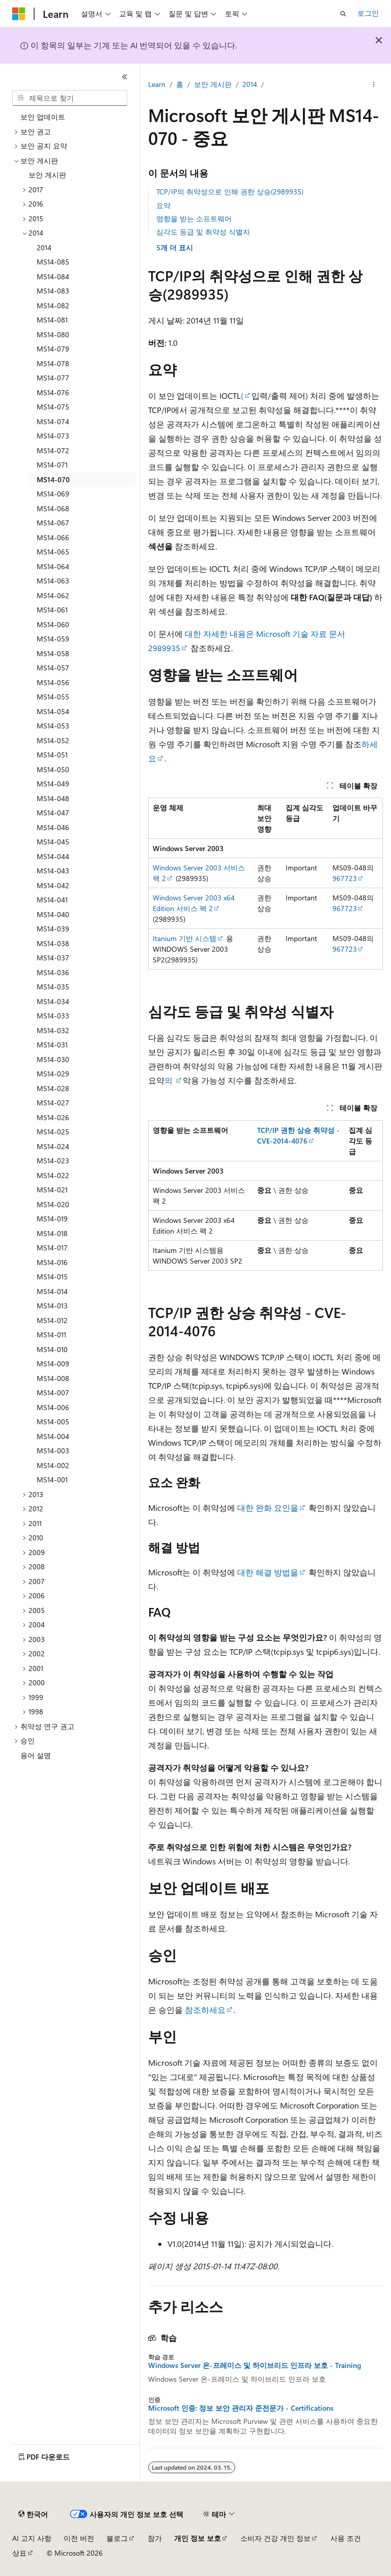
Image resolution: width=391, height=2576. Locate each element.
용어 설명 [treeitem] (35, 1755)
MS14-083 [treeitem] (53, 291)
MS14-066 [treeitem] (53, 537)
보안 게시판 (213, 84)
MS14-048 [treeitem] (53, 798)
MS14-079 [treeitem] (53, 349)
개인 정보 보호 (197, 2538)
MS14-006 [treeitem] (53, 1407)
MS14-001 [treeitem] (52, 1479)
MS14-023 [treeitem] (53, 1160)
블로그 (117, 2538)
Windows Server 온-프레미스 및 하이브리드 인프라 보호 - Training (254, 2365)
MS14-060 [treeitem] (53, 624)
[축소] (124, 77)
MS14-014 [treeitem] (52, 1291)
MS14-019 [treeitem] (52, 1218)
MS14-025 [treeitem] (53, 1131)
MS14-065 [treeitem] (53, 552)
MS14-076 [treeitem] (53, 392)
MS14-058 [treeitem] (53, 653)
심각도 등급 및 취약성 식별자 (203, 232)
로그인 (368, 13)
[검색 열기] (343, 14)
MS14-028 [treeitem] (53, 1088)
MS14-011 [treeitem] (51, 1334)
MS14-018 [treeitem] (52, 1233)
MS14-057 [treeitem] (53, 667)
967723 (344, 878)
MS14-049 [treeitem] (53, 783)
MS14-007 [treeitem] (53, 1392)
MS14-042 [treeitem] (53, 885)
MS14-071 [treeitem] (52, 465)
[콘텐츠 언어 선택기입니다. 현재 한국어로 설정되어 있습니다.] (33, 2514)
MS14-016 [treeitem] (52, 1262)
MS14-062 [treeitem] (53, 595)
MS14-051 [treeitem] (52, 754)
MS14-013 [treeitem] (52, 1305)
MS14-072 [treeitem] (53, 450)
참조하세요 (204, 2009)
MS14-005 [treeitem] (53, 1421)
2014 (249, 84)
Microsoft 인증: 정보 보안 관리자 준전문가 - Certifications (240, 2408)
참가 (155, 2538)
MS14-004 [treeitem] (53, 1436)
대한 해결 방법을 (267, 1572)
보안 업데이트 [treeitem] (42, 117)
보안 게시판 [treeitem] (47, 175)
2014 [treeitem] (44, 247)
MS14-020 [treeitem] (53, 1204)
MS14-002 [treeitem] (53, 1465)
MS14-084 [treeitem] (53, 276)
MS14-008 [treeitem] (53, 1378)
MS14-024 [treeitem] (53, 1146)
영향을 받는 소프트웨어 (194, 218)
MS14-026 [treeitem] (53, 1117)
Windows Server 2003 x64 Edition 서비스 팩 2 (194, 903)
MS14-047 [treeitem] (53, 812)
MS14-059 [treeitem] (53, 638)
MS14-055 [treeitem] (53, 696)
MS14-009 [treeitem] (53, 1363)
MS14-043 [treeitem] (53, 870)
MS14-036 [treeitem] (53, 972)
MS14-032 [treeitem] (53, 1030)
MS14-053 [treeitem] (53, 725)
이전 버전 (79, 2538)
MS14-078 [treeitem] (53, 363)
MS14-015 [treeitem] (52, 1276)
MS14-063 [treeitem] (53, 581)
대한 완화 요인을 (267, 1507)
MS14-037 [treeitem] (53, 957)
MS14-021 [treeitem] (52, 1189)
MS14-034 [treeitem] (53, 1001)
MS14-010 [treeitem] (52, 1349)
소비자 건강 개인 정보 (275, 2538)
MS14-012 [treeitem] (52, 1320)
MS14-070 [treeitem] (53, 479)
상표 (19, 2553)
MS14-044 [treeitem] (53, 856)
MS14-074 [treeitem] (53, 421)
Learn (156, 84)
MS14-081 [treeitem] (52, 320)
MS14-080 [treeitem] (53, 334)
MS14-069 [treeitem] (53, 494)
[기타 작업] (374, 85)
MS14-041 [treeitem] (52, 899)
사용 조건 (345, 2538)
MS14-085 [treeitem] (53, 262)
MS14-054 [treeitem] (53, 711)
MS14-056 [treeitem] (53, 682)
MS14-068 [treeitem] (53, 508)
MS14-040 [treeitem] (53, 914)
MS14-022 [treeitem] (53, 1175)
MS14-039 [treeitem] (53, 928)
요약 (163, 205)
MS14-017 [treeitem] (52, 1247)
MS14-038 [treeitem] (53, 943)
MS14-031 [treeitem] (52, 1044)
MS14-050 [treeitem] (53, 769)
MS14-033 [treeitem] (53, 1015)
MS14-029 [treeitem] (53, 1073)
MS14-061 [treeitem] (52, 609)
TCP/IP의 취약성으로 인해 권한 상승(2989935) (229, 191)
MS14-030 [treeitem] (53, 1059)
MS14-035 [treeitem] (53, 986)
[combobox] (69, 98)
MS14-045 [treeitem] (53, 841)
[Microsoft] (18, 13)
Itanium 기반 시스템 (184, 938)
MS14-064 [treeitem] (53, 566)
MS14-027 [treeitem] (53, 1102)
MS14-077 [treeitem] (53, 378)
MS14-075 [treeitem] (53, 407)
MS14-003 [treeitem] (53, 1450)
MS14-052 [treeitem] (53, 740)
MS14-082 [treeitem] (53, 305)
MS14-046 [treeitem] (53, 827)
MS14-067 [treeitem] (53, 523)
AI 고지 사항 (31, 2538)
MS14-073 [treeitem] (53, 436)
